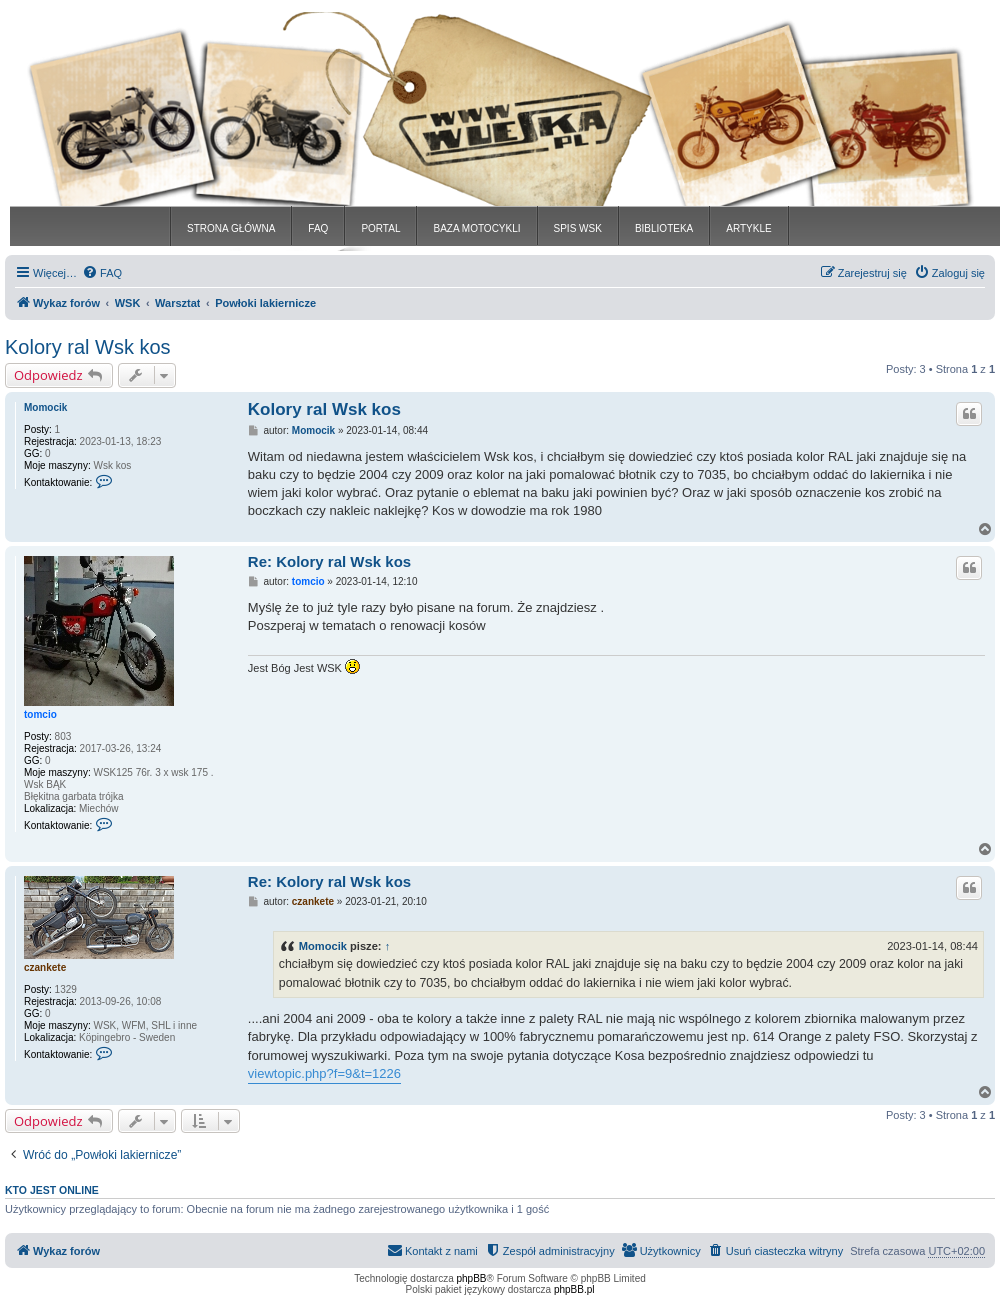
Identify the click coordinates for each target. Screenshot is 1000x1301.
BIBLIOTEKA (664, 228)
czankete (45, 967)
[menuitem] (102, 273)
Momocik (45, 407)
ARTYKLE (748, 228)
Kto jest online (52, 1190)
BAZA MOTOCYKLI (476, 228)
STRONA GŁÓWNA (231, 228)
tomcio (40, 714)
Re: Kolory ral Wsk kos (329, 561)
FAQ (318, 228)
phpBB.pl (574, 1289)
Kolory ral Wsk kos (88, 347)
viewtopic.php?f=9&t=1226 (324, 1073)
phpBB (472, 1278)
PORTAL (380, 228)
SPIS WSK (578, 228)
